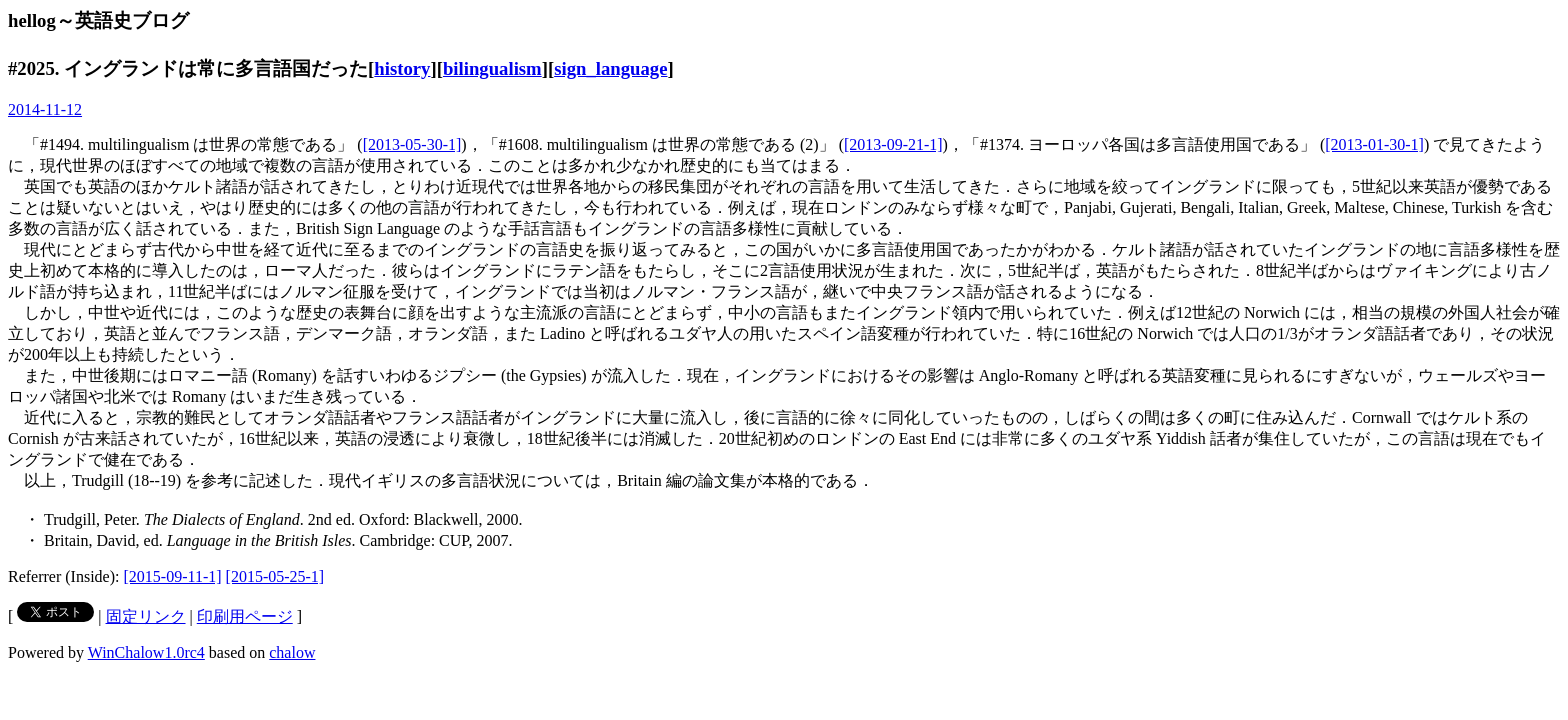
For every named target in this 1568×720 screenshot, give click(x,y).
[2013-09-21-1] (893, 144)
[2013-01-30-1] (1374, 144)
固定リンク (146, 616)
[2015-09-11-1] (173, 576)
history (402, 68)
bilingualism (492, 68)
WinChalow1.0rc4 (146, 652)
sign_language (610, 68)
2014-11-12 (45, 109)
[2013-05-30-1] (412, 144)
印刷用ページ (245, 616)
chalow (292, 652)
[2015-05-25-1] (275, 576)
